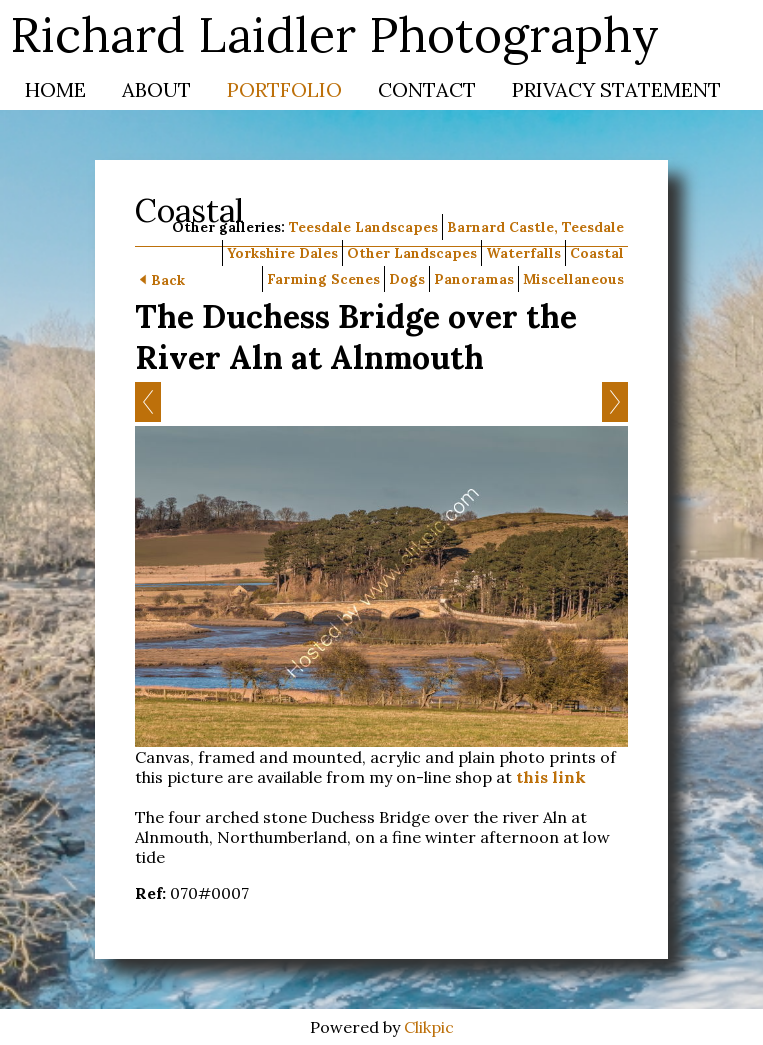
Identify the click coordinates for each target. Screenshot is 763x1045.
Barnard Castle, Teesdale (535, 227)
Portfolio (284, 89)
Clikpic (429, 1027)
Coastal (597, 253)
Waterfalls (523, 253)
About (156, 89)
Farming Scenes (323, 279)
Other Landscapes (412, 253)
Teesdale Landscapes (363, 227)
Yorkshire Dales (282, 253)
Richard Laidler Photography (334, 34)
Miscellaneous (573, 279)
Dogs (407, 279)
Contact (427, 89)
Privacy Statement (616, 89)
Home (55, 89)
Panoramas (474, 279)
